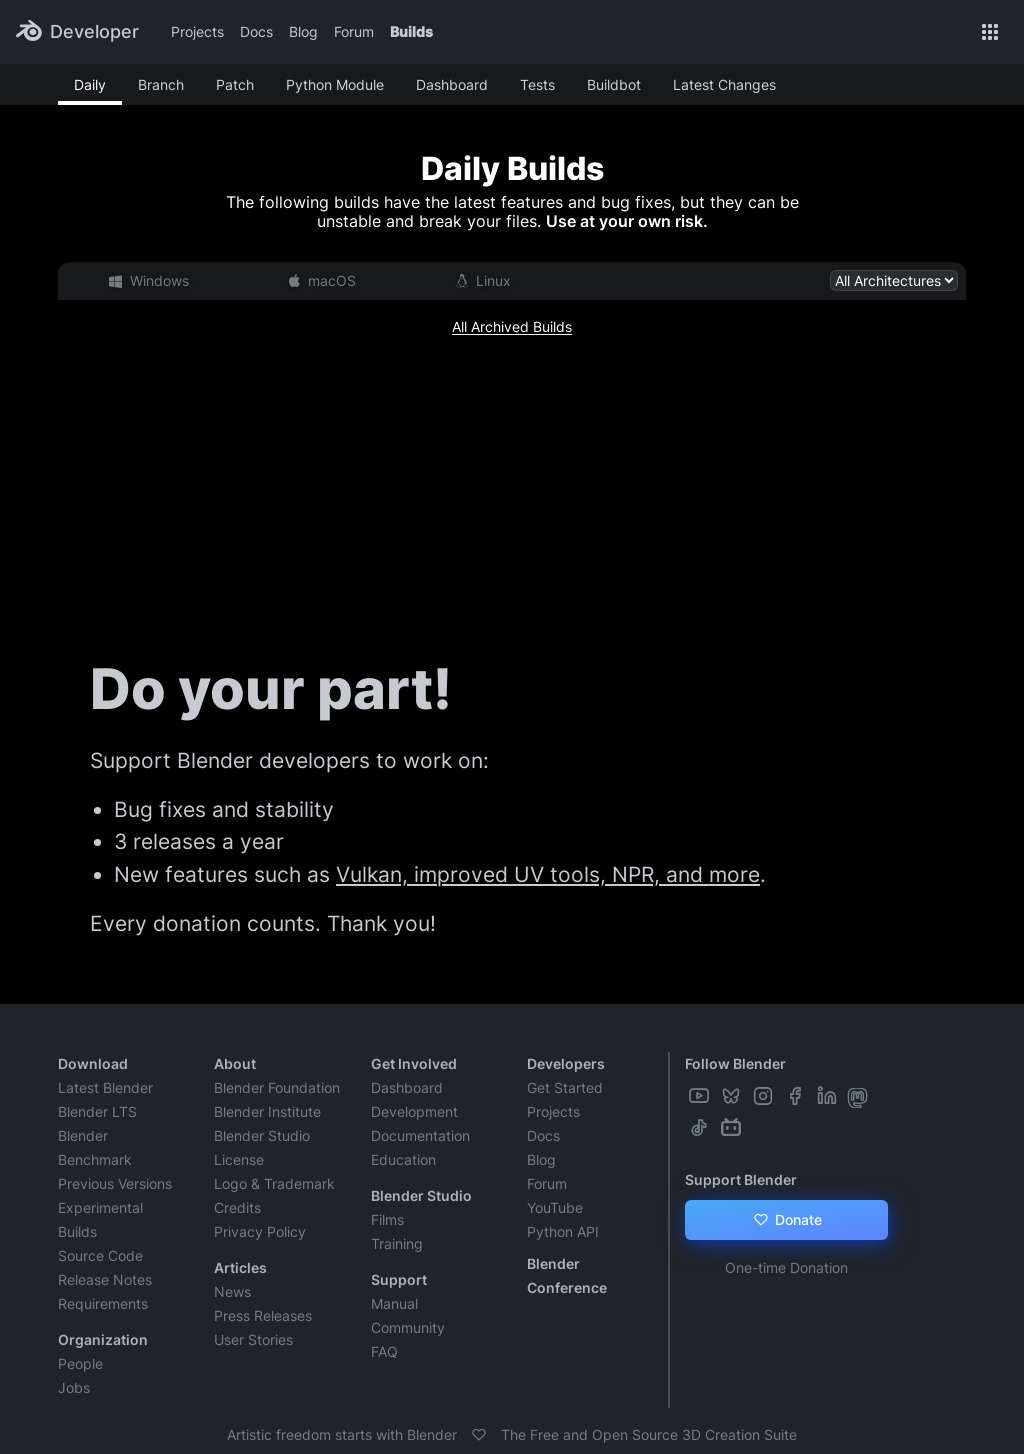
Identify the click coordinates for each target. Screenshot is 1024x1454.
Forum (354, 31)
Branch (161, 84)
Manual (394, 1303)
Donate (786, 1220)
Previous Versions (115, 1183)
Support (399, 1279)
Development (414, 1111)
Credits (237, 1207)
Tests (537, 84)
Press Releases (263, 1315)
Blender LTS (97, 1111)
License (239, 1159)
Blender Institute (267, 1111)
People (80, 1363)
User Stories (253, 1339)
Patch (235, 84)
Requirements (103, 1303)
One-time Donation (786, 1267)
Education (403, 1159)
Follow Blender (735, 1063)
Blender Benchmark (95, 1147)
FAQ (384, 1351)
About (235, 1063)
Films (387, 1219)
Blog (303, 31)
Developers (566, 1063)
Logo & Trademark (274, 1183)
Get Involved (414, 1063)
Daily (90, 84)
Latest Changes (724, 84)
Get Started (565, 1087)
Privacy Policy (260, 1231)
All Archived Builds (512, 326)
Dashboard (452, 84)
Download (93, 1063)
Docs (256, 31)
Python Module (335, 84)
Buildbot (614, 84)
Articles (240, 1267)
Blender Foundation (277, 1087)
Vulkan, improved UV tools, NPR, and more (548, 874)
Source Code (100, 1255)
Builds (411, 31)
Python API (563, 1231)
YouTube (555, 1207)
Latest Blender (105, 1087)
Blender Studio (262, 1135)
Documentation (420, 1135)
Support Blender (741, 1179)
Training (397, 1243)
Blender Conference (567, 1275)
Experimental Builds (100, 1219)
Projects (197, 31)
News (232, 1291)
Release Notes (105, 1279)
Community (408, 1327)
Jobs (74, 1387)
